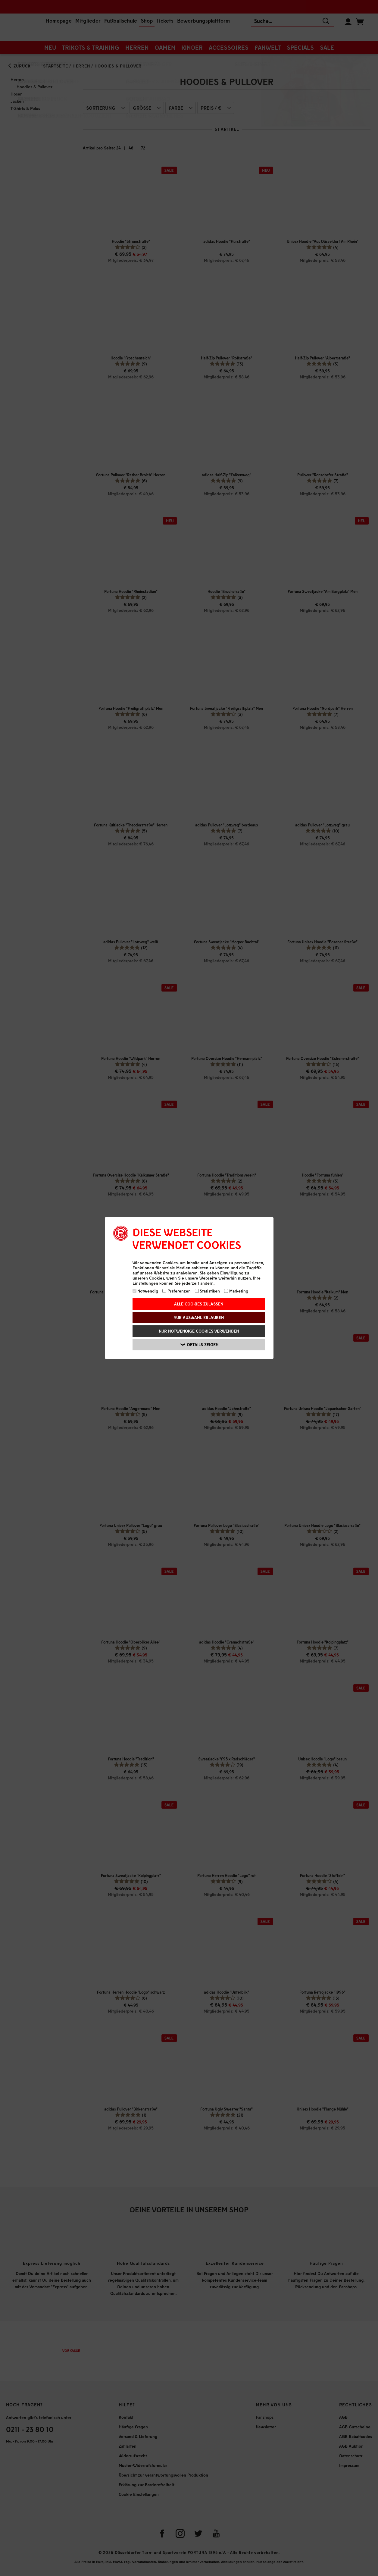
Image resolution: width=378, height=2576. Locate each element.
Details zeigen (199, 1345)
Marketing (236, 1290)
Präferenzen (176, 1290)
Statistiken (207, 1290)
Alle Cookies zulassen (198, 1303)
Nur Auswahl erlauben (198, 1317)
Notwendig (145, 1290)
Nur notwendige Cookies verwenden (199, 1330)
